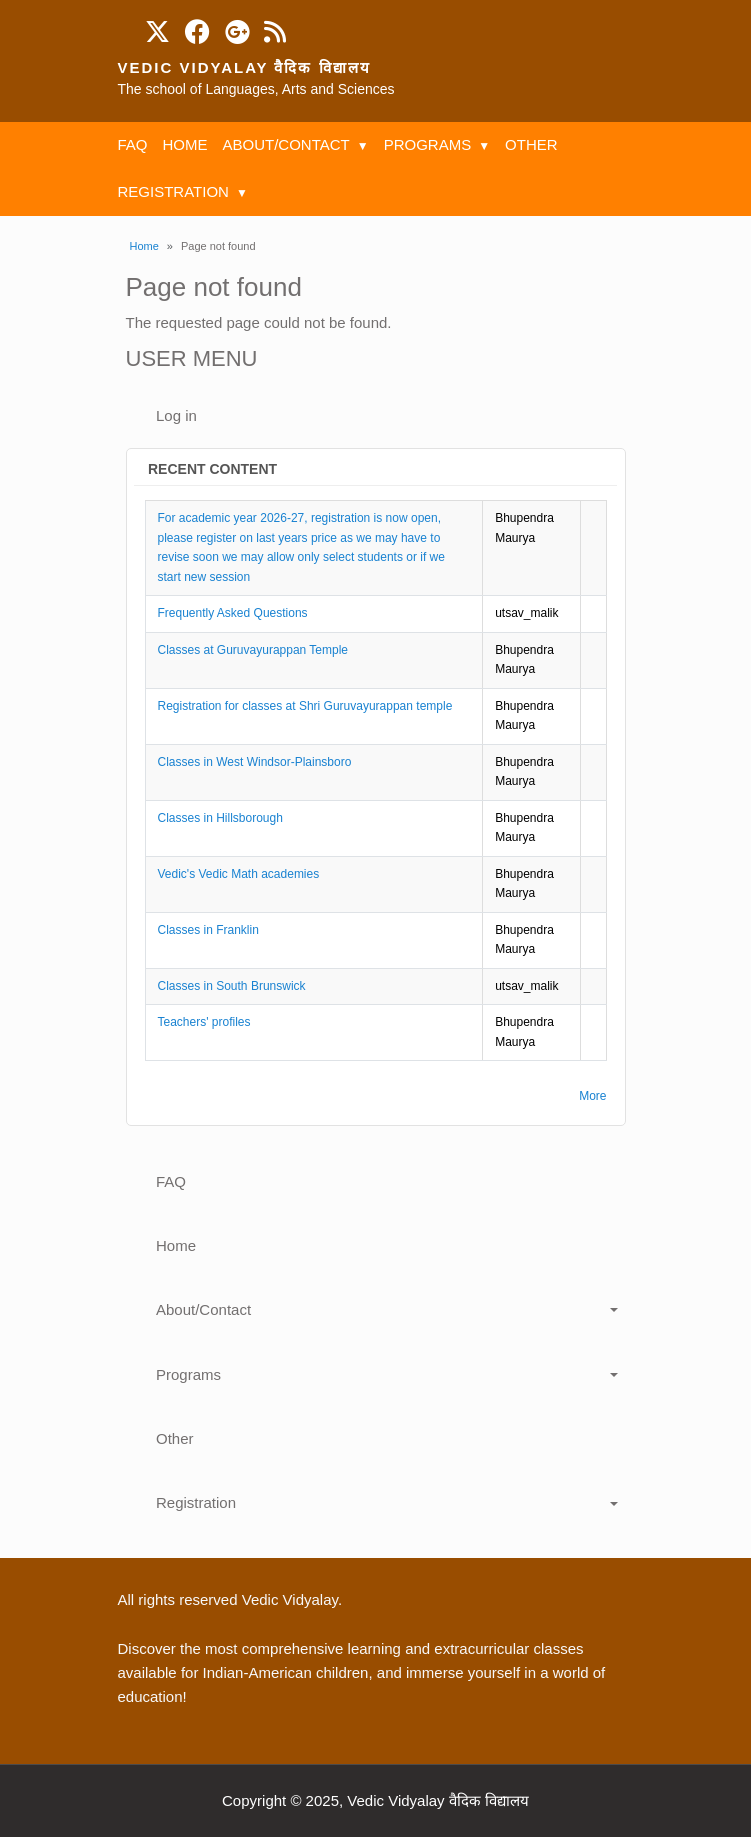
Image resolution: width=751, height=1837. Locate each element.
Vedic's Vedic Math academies (239, 874)
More (592, 1096)
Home (144, 246)
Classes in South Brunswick (232, 986)
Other (175, 1438)
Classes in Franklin (208, 930)
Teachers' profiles (204, 1022)
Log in (176, 415)
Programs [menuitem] (428, 144)
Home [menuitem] (185, 144)
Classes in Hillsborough (220, 818)
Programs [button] (188, 1374)
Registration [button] (196, 1502)
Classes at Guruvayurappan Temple (253, 650)
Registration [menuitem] (173, 191)
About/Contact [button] (203, 1309)
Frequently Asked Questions (233, 613)
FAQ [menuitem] (133, 144)
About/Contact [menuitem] (286, 144)
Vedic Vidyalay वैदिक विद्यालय (244, 67)
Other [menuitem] (531, 144)
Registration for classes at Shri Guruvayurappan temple (305, 706)
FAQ (171, 1181)
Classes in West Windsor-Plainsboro (255, 762)
